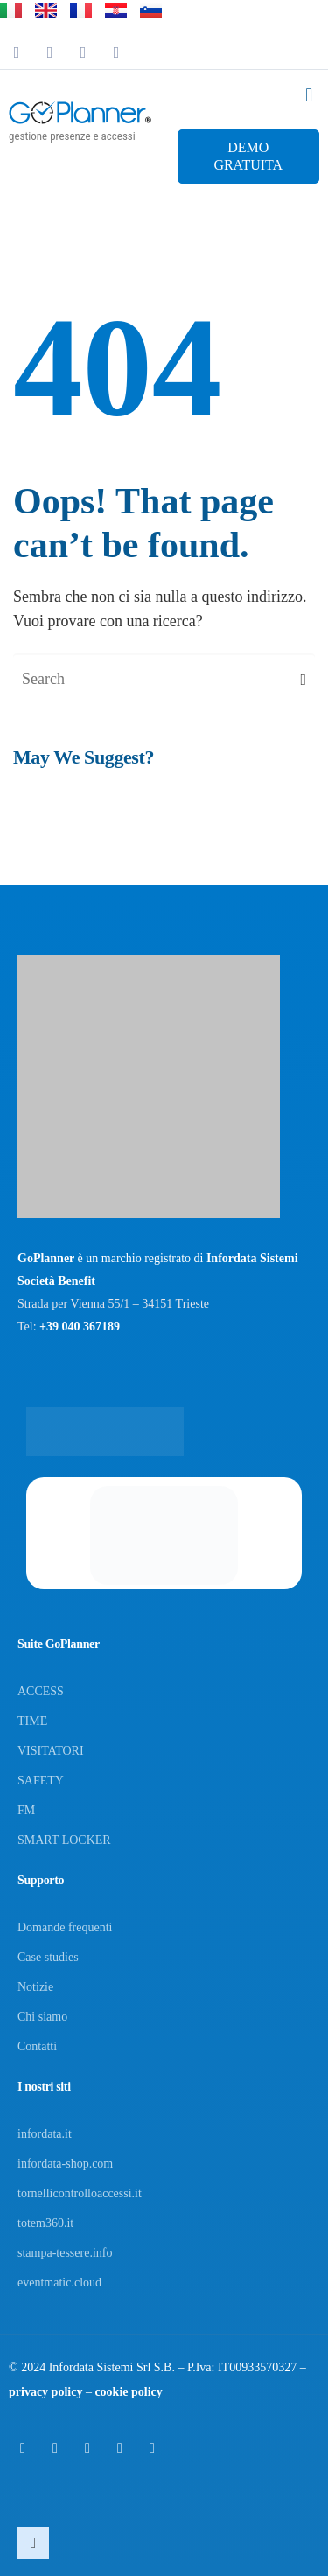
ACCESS (40, 1691)
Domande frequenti (64, 1927)
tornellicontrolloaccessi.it (79, 2193)
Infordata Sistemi (91, 2367)
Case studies (48, 1957)
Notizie (35, 1986)
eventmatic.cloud (59, 2282)
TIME (32, 1721)
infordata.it (44, 2133)
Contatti (37, 2046)
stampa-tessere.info (64, 2252)
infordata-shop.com (65, 2163)
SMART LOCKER (64, 1839)
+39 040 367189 (79, 1326)
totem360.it (45, 2223)
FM (26, 1810)
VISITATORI (50, 1750)
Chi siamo (42, 2016)
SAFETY (40, 1780)
